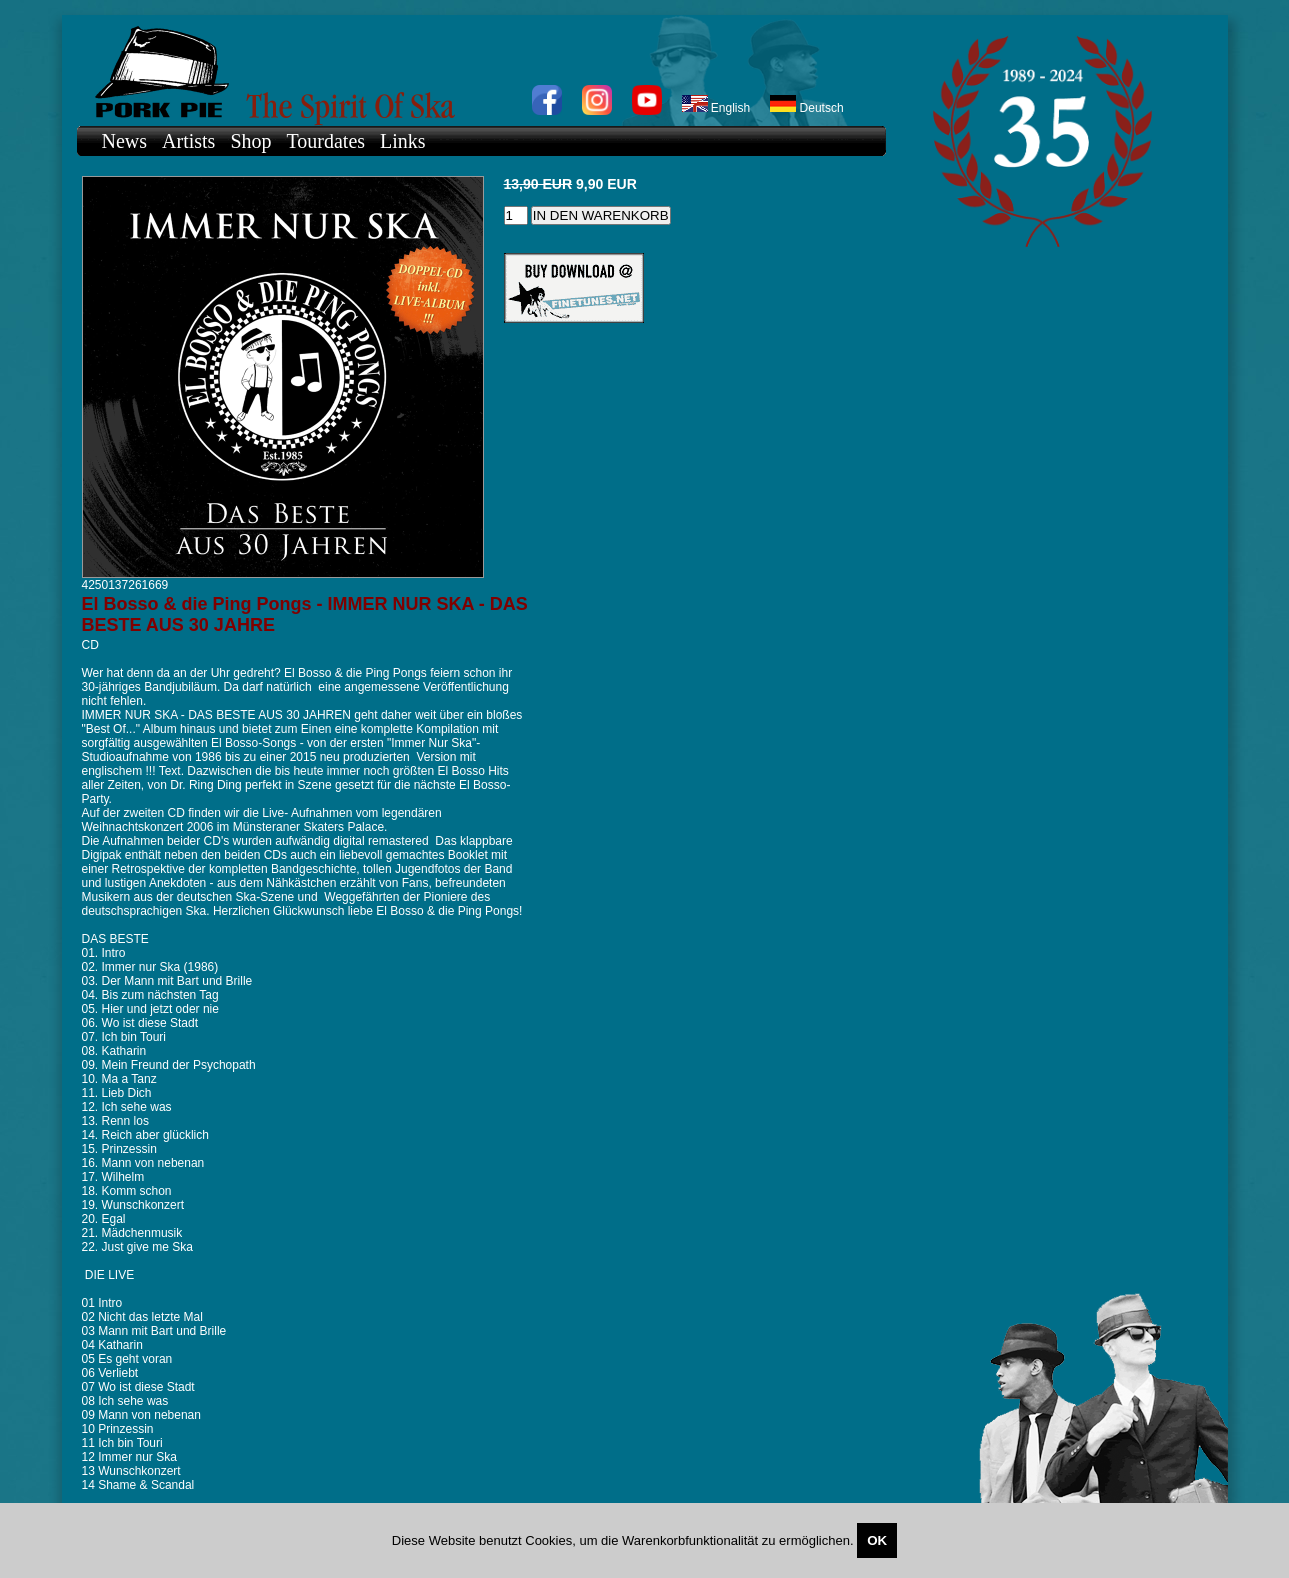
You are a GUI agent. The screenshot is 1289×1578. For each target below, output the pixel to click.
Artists (188, 141)
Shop (250, 141)
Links (403, 141)
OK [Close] (877, 1540)
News (125, 141)
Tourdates (326, 141)
